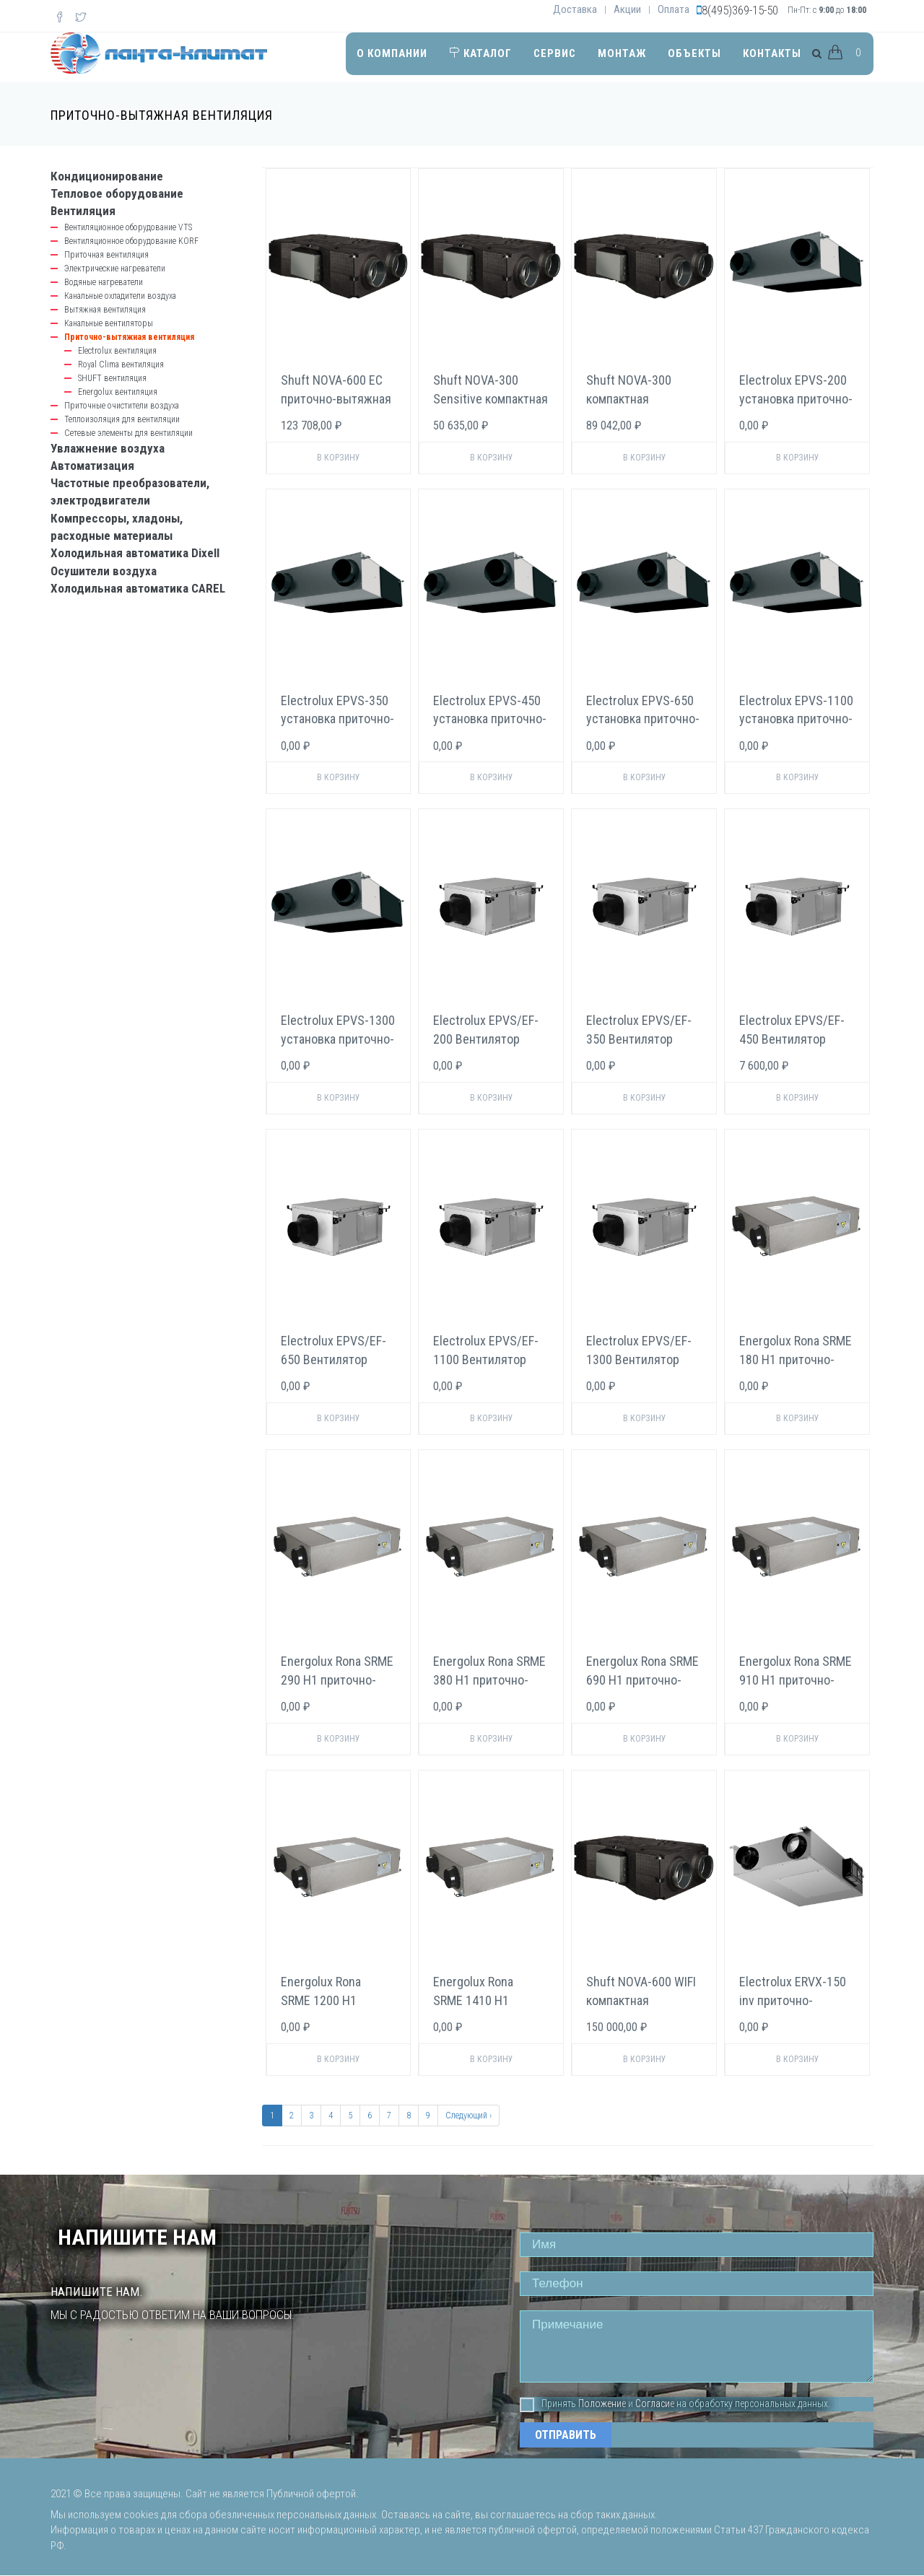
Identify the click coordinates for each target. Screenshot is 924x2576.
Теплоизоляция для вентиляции (122, 419)
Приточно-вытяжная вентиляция (129, 337)
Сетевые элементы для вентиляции (128, 433)
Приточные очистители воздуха (121, 406)
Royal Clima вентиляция (121, 364)
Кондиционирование (107, 176)
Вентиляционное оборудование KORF (131, 241)
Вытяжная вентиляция (105, 310)
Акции (627, 9)
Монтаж (622, 53)
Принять (548, 2404)
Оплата (673, 9)
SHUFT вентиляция (112, 378)
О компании (392, 53)
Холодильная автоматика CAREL (138, 588)
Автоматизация (92, 465)
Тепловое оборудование (117, 193)
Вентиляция (83, 211)
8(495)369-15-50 (740, 10)
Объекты (694, 53)
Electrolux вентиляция (117, 351)
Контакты (772, 53)
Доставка (575, 9)
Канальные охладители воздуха (120, 296)
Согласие (654, 2403)
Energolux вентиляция (117, 392)
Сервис (554, 53)
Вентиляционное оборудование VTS (128, 227)
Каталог (480, 53)
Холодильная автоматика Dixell (135, 553)
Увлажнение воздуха (108, 448)
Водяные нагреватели (103, 282)
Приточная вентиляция (106, 255)
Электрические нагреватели (114, 268)
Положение (602, 2403)
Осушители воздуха (104, 571)
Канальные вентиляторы (108, 323)
